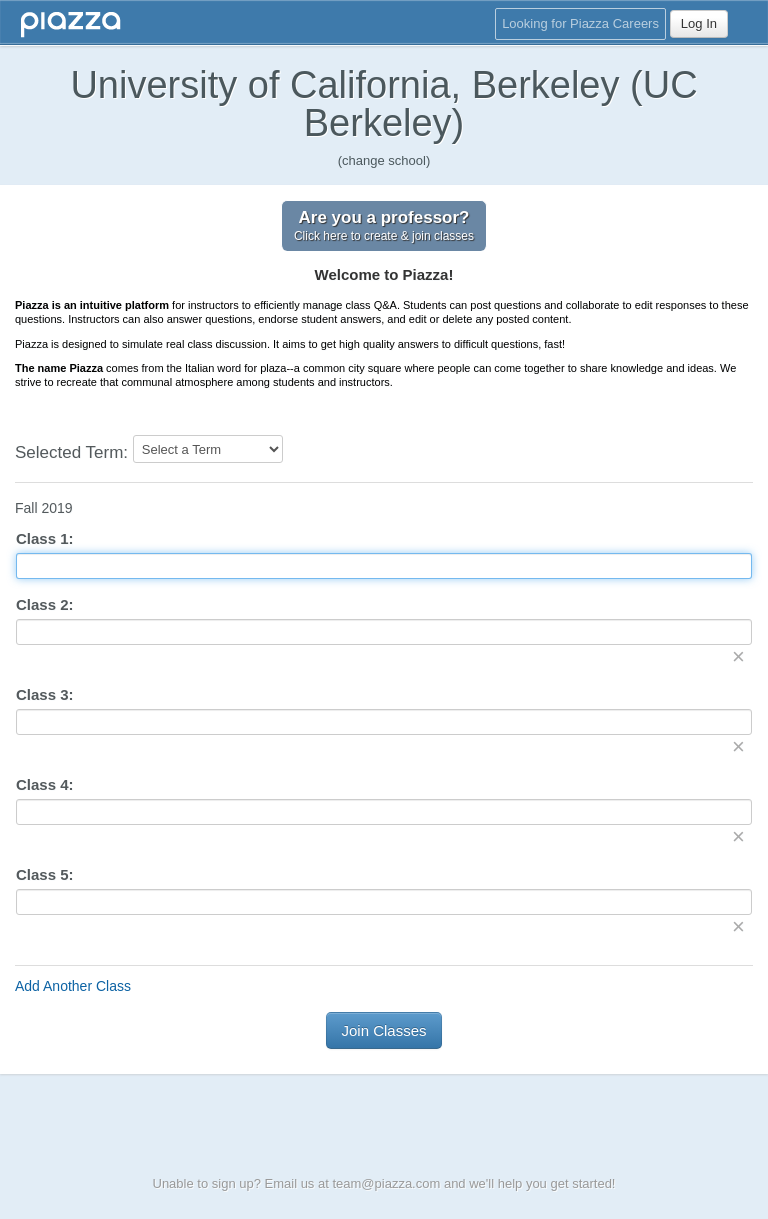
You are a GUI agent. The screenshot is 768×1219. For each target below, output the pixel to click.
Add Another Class (73, 986)
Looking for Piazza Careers (580, 23)
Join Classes (383, 1030)
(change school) (384, 160)
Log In (699, 23)
